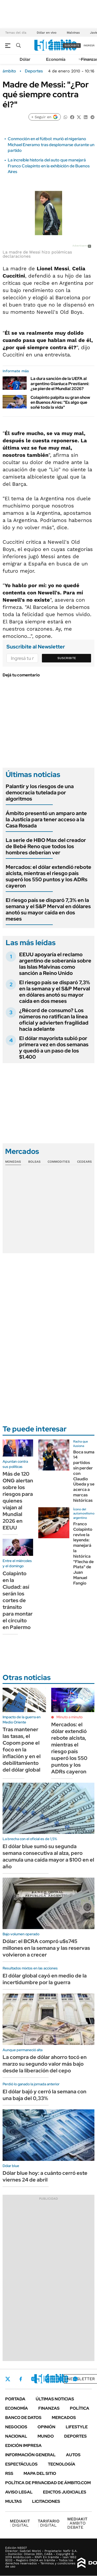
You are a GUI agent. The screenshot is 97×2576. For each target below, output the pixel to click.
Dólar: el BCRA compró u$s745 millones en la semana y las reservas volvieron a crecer (46, 1948)
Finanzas (48, 2408)
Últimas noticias (55, 2399)
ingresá (89, 45)
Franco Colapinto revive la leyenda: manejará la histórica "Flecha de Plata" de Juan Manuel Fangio (83, 1553)
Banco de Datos (23, 2417)
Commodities (59, 1161)
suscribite (71, 45)
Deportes (34, 71)
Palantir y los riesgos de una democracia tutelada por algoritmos (40, 792)
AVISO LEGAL (19, 2492)
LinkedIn (47, 2379)
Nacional (16, 2436)
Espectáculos (21, 2464)
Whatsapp (75, 2379)
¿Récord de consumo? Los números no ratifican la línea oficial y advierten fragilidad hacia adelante (53, 1019)
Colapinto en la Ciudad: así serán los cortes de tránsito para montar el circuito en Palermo (18, 1600)
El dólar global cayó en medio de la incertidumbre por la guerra (45, 1979)
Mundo (46, 2436)
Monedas (13, 1161)
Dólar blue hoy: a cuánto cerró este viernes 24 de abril (45, 2176)
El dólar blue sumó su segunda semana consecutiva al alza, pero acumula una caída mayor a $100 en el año (48, 1856)
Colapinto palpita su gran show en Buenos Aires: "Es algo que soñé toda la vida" (60, 402)
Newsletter (81, 2378)
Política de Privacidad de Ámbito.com (48, 2482)
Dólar (25, 59)
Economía (55, 59)
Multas (13, 2501)
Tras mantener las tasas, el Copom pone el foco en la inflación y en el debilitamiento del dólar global (22, 1749)
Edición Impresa (23, 2445)
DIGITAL (20, 2523)
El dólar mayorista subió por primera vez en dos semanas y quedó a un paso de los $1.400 (53, 1047)
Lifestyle (77, 2427)
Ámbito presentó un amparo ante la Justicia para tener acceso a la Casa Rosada (46, 819)
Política (79, 2408)
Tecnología (61, 2464)
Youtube (61, 2379)
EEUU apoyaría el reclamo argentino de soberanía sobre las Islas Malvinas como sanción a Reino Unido (55, 963)
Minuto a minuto (69, 1717)
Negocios (16, 2427)
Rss (9, 2473)
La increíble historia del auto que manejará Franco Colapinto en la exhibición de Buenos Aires (48, 165)
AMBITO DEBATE (77, 2523)
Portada (15, 2399)
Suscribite (66, 658)
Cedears (84, 1161)
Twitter (7, 2379)
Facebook (20, 2379)
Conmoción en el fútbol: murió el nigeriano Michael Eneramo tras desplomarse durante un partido (51, 144)
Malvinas (73, 32)
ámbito (9, 71)
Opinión (46, 2427)
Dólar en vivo (46, 32)
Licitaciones (46, 2501)
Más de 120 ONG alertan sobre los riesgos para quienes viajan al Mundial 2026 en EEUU (18, 1500)
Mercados (64, 2417)
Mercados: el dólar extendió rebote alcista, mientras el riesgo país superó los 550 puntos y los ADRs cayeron (48, 876)
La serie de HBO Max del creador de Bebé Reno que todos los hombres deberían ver (46, 846)
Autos (73, 2455)
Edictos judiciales (64, 2492)
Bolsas (34, 1161)
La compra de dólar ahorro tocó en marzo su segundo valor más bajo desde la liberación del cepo (45, 2064)
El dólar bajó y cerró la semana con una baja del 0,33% (44, 2095)
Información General (30, 2455)
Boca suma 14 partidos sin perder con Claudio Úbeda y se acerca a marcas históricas (83, 1476)
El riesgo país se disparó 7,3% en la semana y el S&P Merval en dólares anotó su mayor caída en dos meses (48, 909)
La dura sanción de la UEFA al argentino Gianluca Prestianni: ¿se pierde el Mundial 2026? (60, 383)
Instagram (33, 2379)
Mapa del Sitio (40, 2473)
